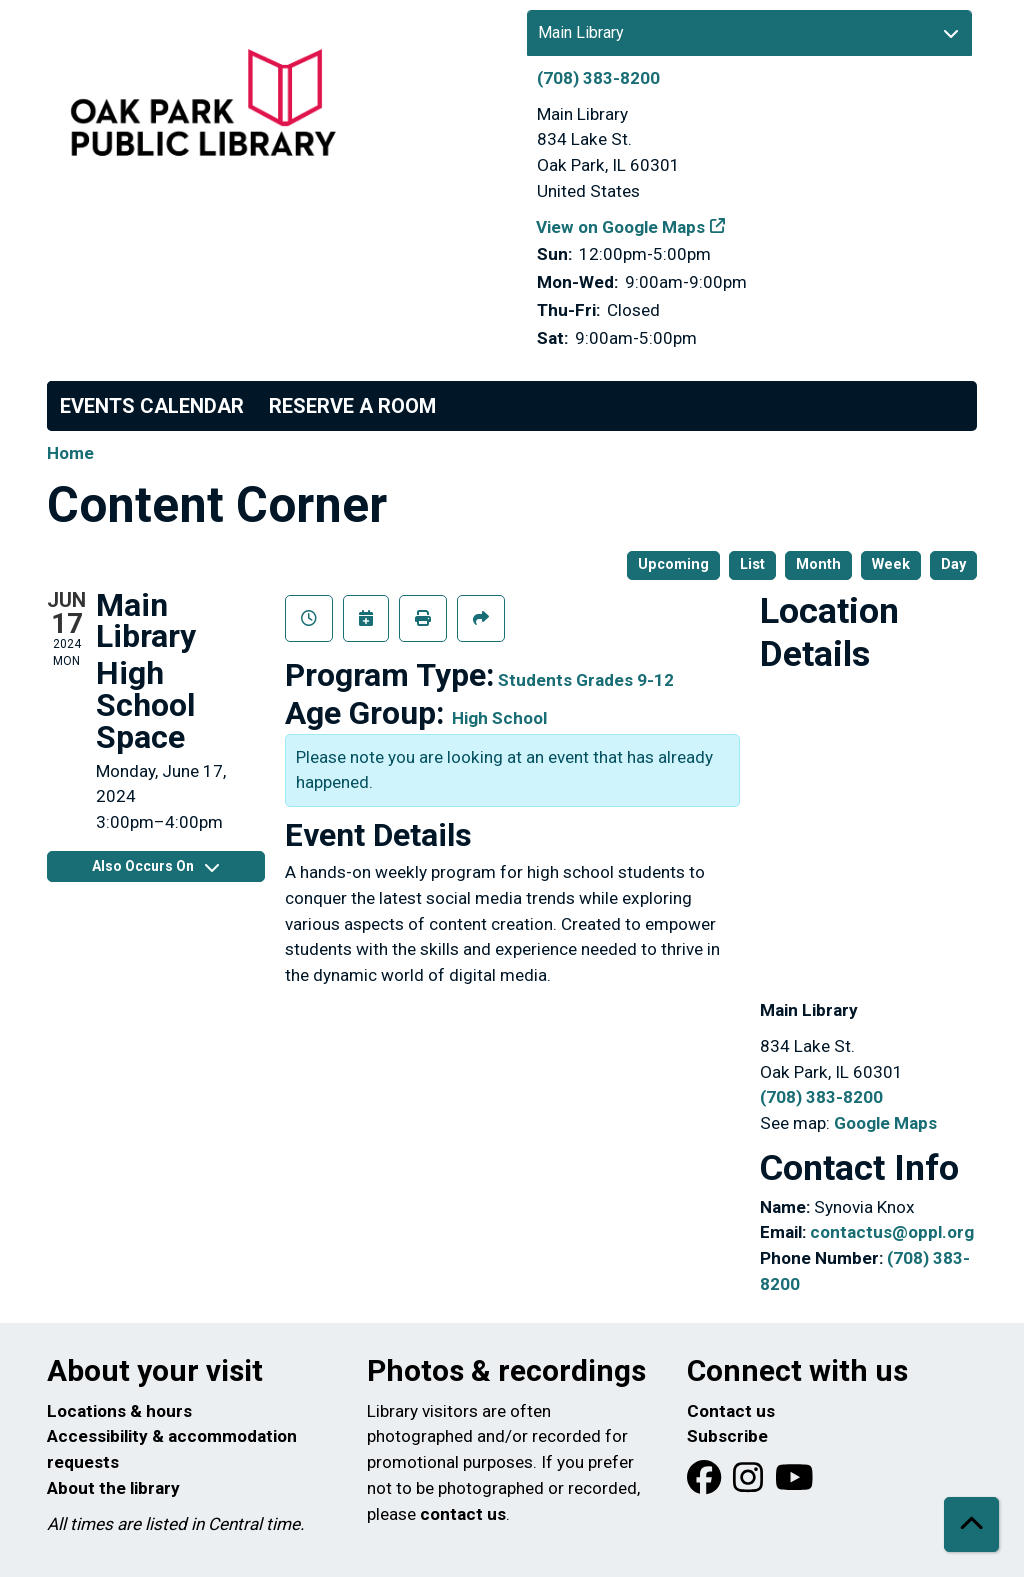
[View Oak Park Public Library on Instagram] (750, 1484)
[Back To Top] (971, 1524)
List (752, 564)
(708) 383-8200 (598, 78)
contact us (463, 1514)
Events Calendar (152, 406)
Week (891, 564)
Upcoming (673, 564)
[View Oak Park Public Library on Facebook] (706, 1484)
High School (499, 718)
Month (818, 564)
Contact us (731, 1411)
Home (70, 453)
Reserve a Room (352, 406)
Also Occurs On (155, 866)
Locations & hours (119, 1411)
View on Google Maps (621, 227)
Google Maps (885, 1123)
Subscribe (727, 1436)
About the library (113, 1488)
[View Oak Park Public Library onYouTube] (794, 1484)
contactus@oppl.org (892, 1232)
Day (953, 564)
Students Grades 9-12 (586, 680)
